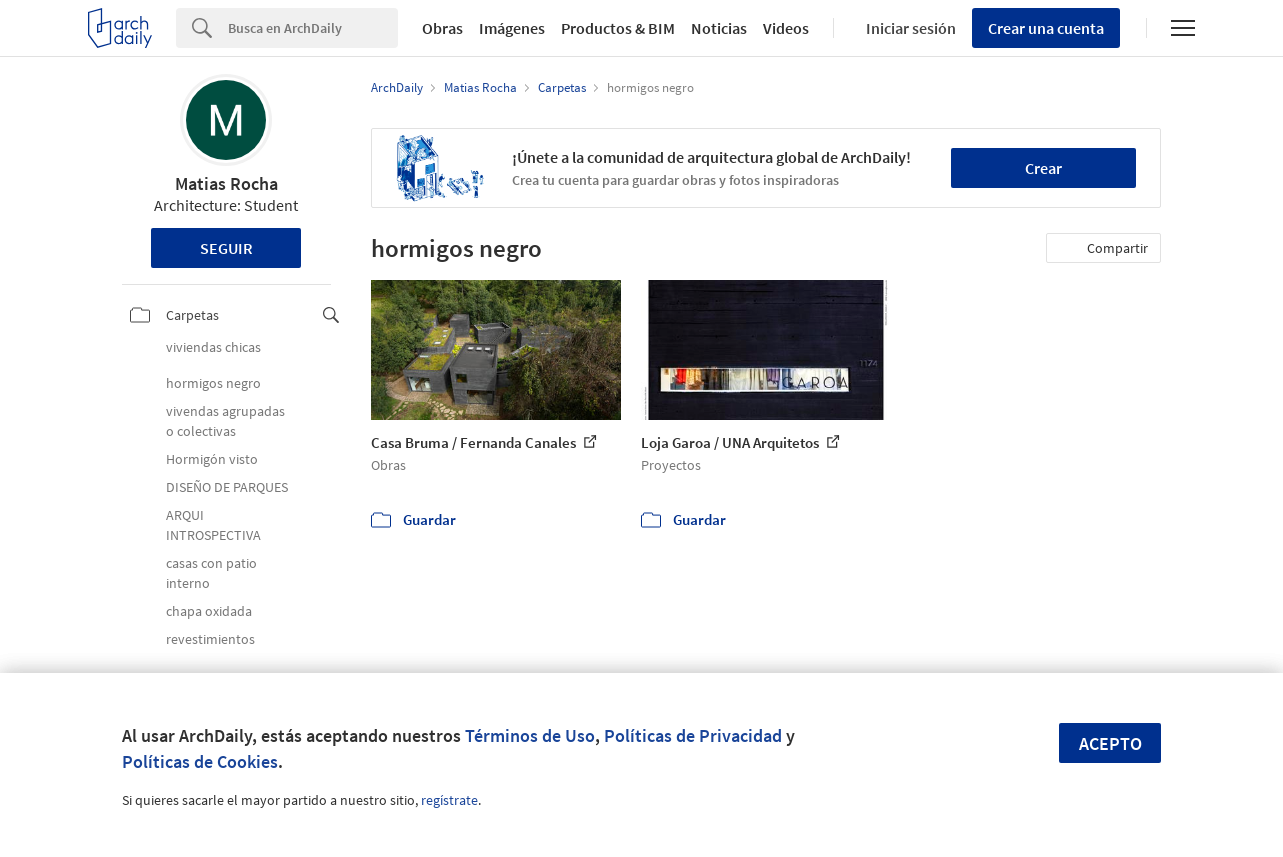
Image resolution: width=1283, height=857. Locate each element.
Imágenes (512, 28)
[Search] (313, 28)
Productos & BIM (618, 28)
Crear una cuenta (1046, 28)
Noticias (719, 28)
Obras (442, 28)
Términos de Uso (530, 735)
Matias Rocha (226, 183)
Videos (786, 28)
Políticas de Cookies (200, 761)
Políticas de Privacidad (693, 735)
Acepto (1110, 743)
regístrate (449, 800)
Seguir (226, 248)
